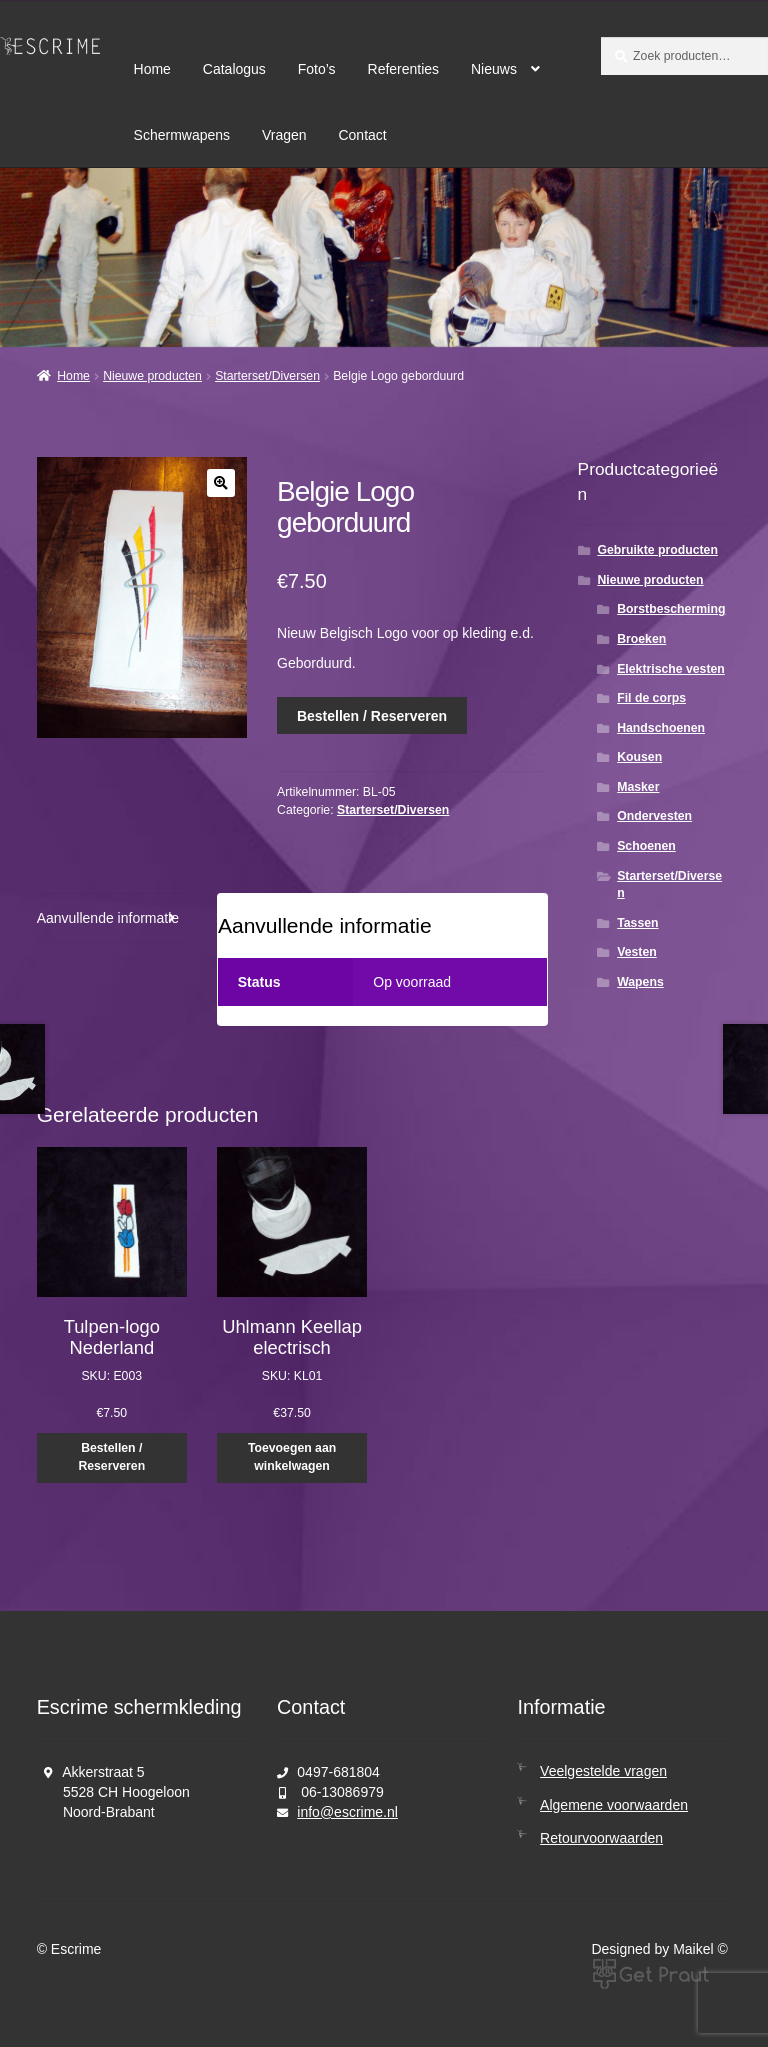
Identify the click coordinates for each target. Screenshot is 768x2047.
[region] (384, 257)
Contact (362, 135)
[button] (221, 483)
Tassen (637, 923)
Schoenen (646, 846)
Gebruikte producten (657, 550)
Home (152, 69)
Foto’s (317, 69)
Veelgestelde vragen (603, 1771)
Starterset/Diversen (267, 376)
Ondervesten (654, 816)
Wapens (640, 982)
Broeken (641, 639)
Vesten (637, 952)
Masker (638, 787)
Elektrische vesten (671, 669)
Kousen (639, 757)
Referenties (404, 69)
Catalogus (234, 69)
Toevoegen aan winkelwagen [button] (292, 1457)
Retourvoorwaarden (601, 1838)
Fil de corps (651, 698)
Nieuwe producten (152, 376)
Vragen (284, 135)
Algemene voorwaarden (614, 1805)
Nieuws (494, 69)
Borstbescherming (671, 609)
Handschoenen (661, 728)
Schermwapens (182, 135)
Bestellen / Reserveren (372, 716)
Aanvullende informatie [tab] (108, 918)
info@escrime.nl (347, 1812)
